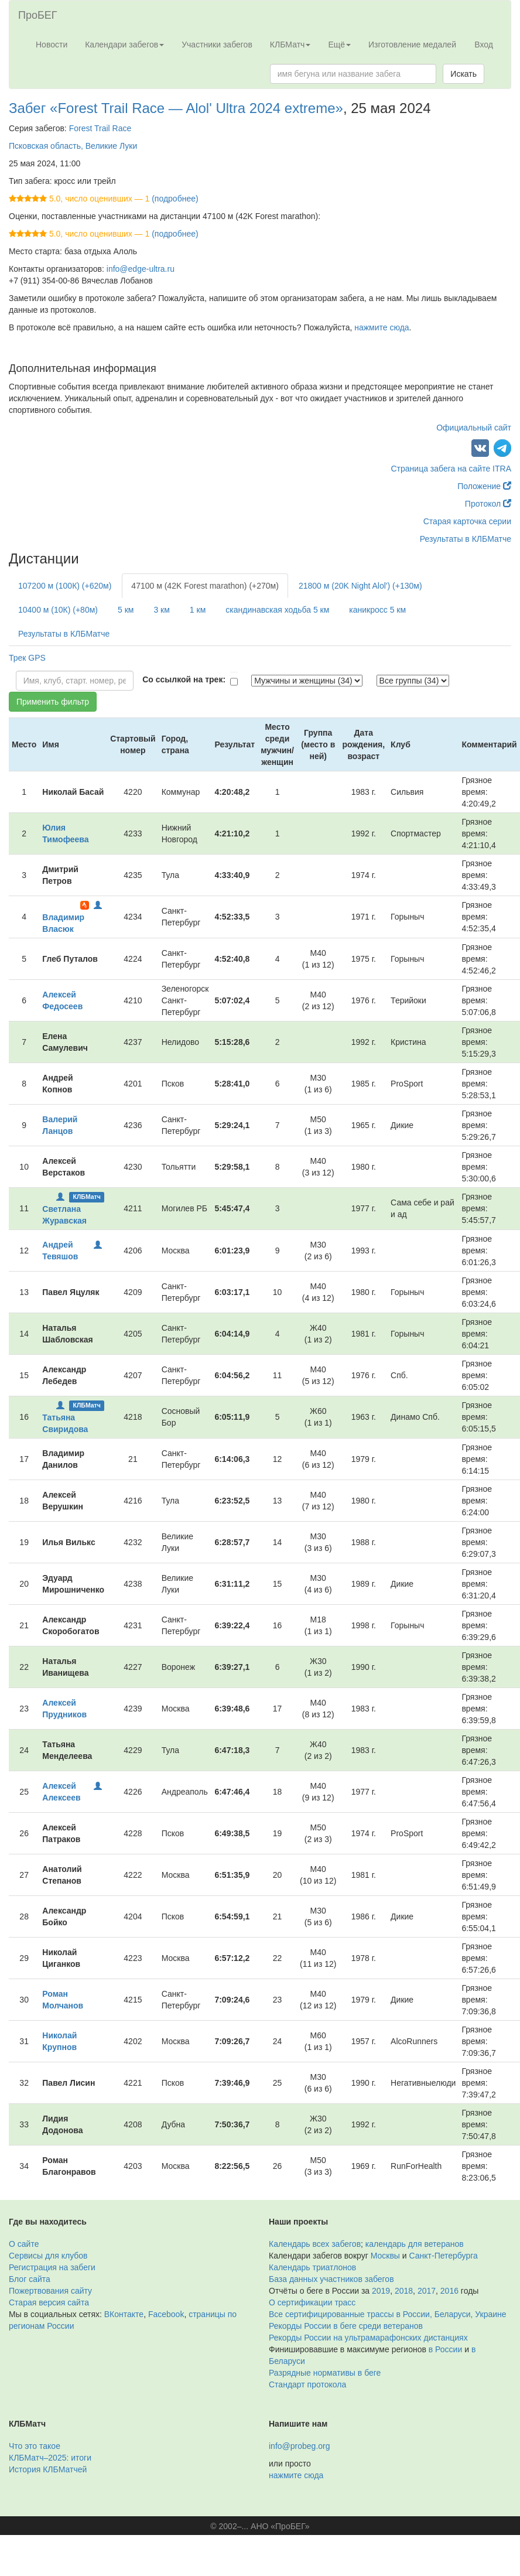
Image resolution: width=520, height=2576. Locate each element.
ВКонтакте (123, 2314)
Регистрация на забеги (52, 2267)
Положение (484, 486)
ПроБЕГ (37, 15)
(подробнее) (175, 198)
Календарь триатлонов (312, 2267)
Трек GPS (27, 657)
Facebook (166, 2314)
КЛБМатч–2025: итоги (50, 2457)
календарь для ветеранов (414, 2244)
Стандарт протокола (307, 2384)
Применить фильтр (52, 701)
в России (445, 2349)
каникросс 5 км (377, 609)
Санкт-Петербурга (443, 2255)
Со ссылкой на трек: (183, 679)
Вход (483, 44)
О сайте (24, 2244)
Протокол (488, 503)
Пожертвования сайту (50, 2290)
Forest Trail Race (100, 128)
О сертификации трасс (312, 2302)
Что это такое (34, 2446)
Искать (463, 73)
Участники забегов (217, 44)
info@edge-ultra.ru (141, 269)
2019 (381, 2290)
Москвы (385, 2255)
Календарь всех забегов (315, 2244)
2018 (404, 2290)
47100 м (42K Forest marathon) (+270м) (205, 585)
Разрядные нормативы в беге (325, 2372)
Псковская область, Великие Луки (73, 146)
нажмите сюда (381, 327)
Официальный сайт (473, 427)
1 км (198, 609)
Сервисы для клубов (48, 2255)
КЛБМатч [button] (290, 44)
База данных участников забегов (331, 2279)
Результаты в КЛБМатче (465, 539)
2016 (449, 2290)
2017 (427, 2290)
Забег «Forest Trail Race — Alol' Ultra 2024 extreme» (176, 108)
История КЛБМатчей (48, 2469)
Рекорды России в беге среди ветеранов (346, 2326)
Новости (51, 44)
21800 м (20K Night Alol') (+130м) (360, 585)
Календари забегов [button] (124, 44)
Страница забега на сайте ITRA (451, 468)
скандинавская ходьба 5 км (277, 609)
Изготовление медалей (412, 44)
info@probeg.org (299, 2446)
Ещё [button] (339, 44)
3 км (161, 609)
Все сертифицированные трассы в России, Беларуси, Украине (388, 2314)
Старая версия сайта (49, 2302)
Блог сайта (29, 2279)
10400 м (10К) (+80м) (58, 609)
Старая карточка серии (467, 521)
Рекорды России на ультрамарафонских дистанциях (368, 2337)
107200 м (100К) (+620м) (64, 585)
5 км (126, 609)
